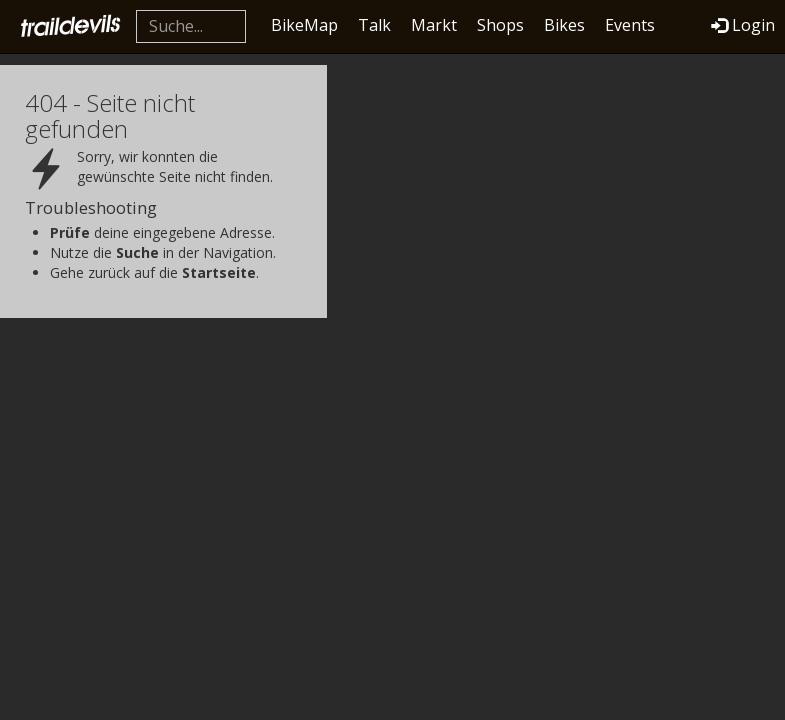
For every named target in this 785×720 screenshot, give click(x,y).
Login (743, 25)
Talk (374, 25)
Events (630, 25)
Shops (500, 25)
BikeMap (304, 25)
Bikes (564, 25)
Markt (434, 25)
